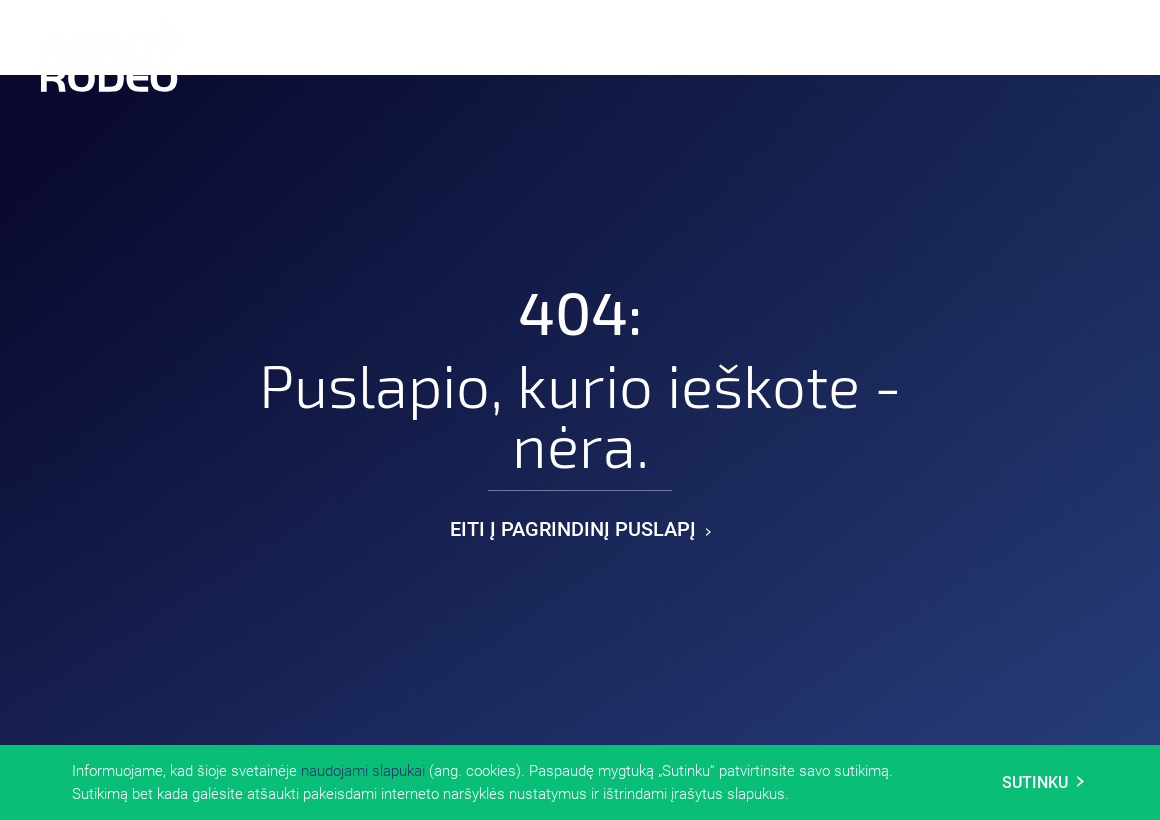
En (1004, 51)
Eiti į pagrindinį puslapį (580, 529)
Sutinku (1043, 782)
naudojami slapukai (363, 771)
